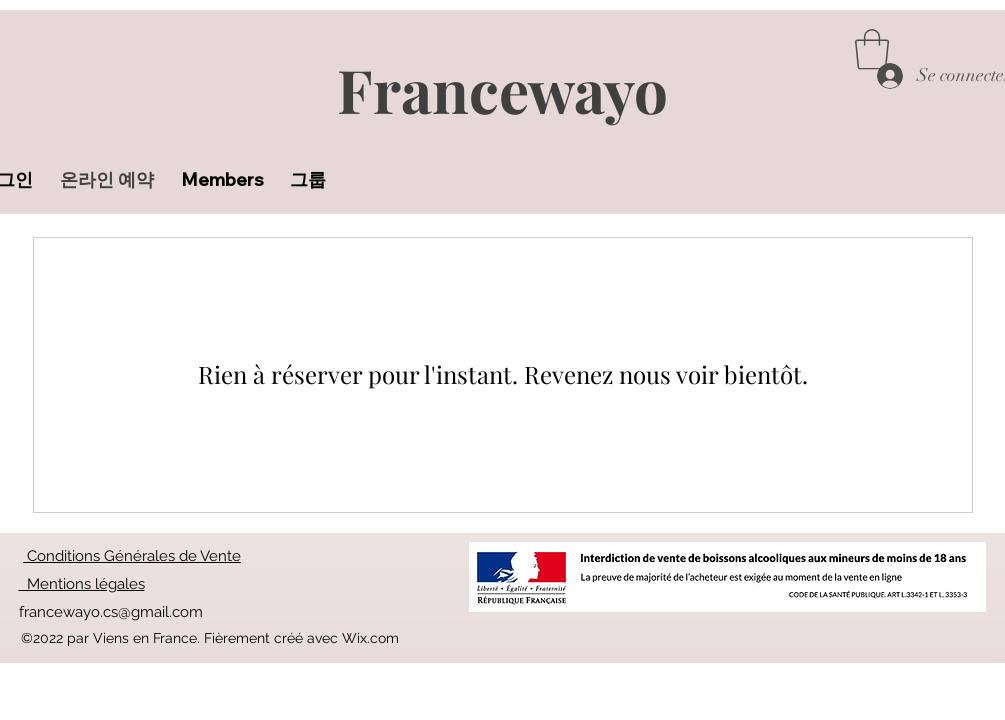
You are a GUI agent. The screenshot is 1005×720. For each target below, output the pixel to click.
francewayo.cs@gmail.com (111, 612)
